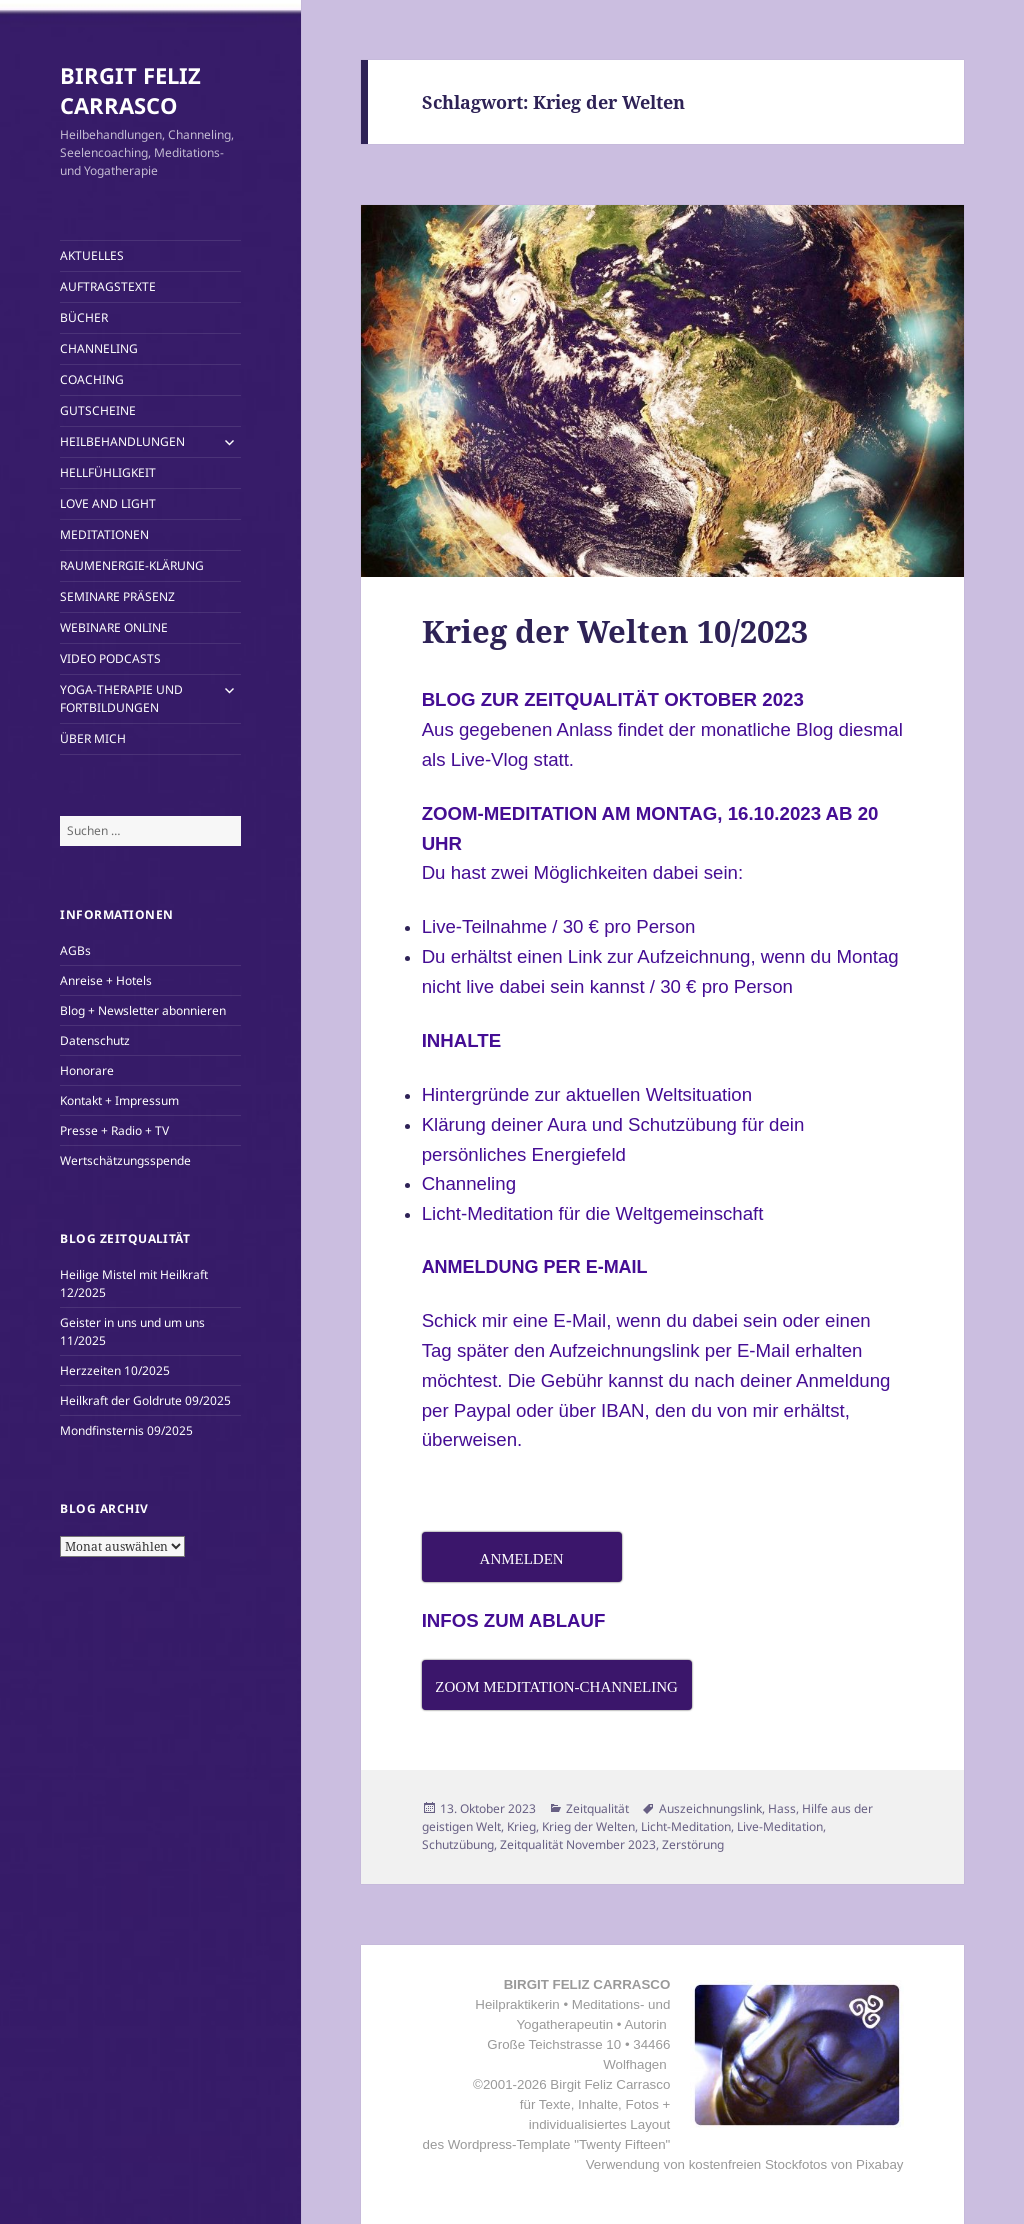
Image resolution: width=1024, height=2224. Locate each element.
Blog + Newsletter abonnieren (143, 1010)
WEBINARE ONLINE (114, 627)
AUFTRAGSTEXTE (108, 286)
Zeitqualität (597, 1808)
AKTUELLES (92, 255)
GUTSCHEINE (98, 410)
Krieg (521, 1826)
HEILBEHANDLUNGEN (122, 441)
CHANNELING (99, 348)
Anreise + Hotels (106, 980)
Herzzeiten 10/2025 (115, 1370)
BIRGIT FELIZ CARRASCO (130, 90)
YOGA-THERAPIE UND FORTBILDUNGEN (121, 698)
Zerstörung (693, 1844)
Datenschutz (95, 1040)
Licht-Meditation (686, 1826)
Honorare (87, 1070)
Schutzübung (458, 1844)
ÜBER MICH (93, 738)
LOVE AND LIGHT (108, 503)
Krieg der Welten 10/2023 (615, 631)
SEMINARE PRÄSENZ (117, 596)
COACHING (92, 379)
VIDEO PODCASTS (110, 658)
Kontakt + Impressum (119, 1100)
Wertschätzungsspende (125, 1160)
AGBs (75, 950)
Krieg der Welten (588, 1826)
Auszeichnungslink (710, 1808)
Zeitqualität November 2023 (578, 1844)
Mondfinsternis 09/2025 (126, 1430)
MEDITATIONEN (104, 534)
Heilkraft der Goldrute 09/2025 (145, 1400)
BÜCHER (84, 317)
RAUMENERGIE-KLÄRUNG (132, 565)
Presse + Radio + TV (114, 1130)
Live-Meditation (780, 1826)
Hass (782, 1808)
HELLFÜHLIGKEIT (108, 472)
